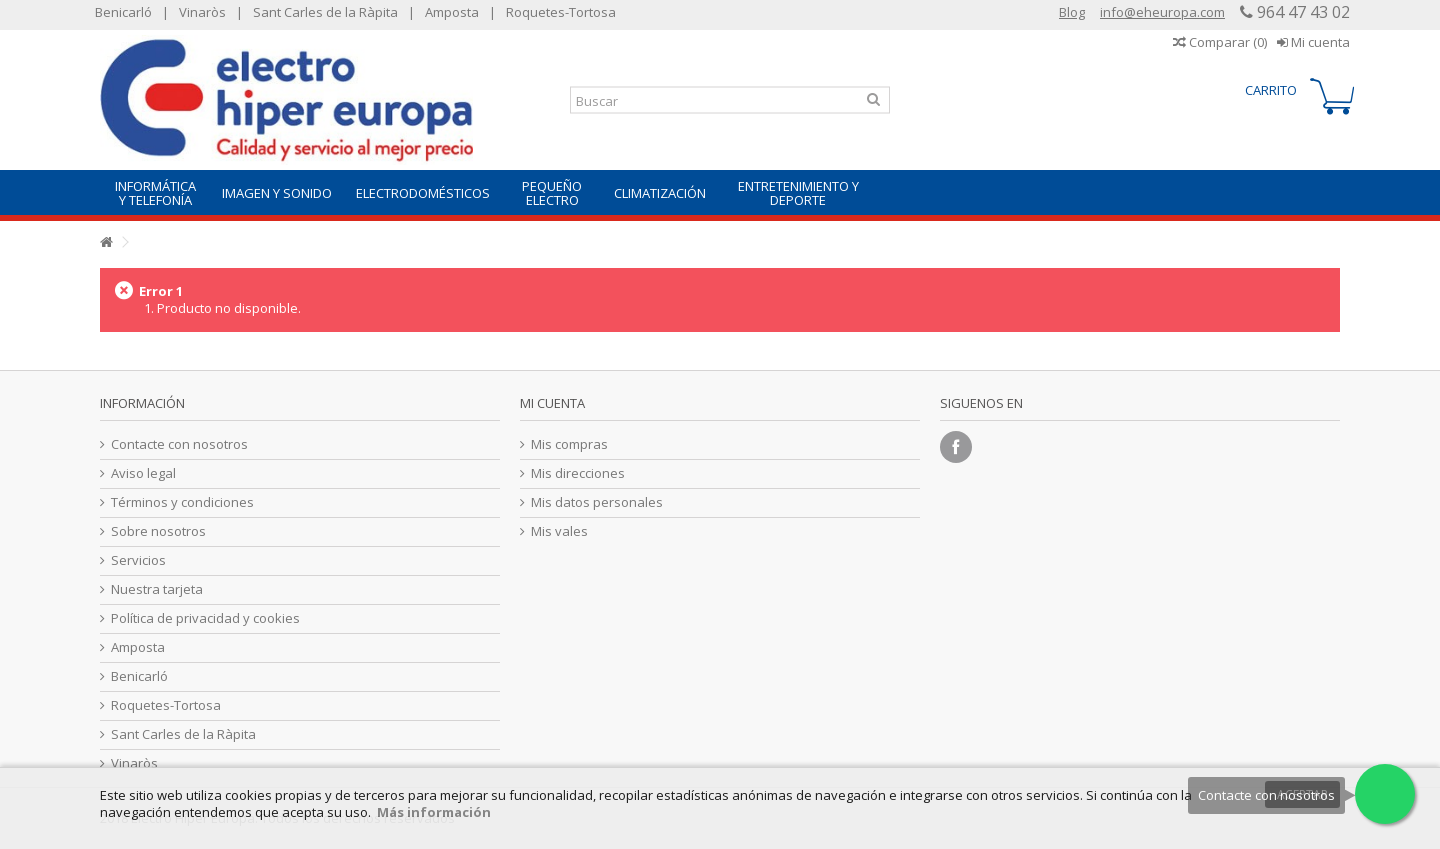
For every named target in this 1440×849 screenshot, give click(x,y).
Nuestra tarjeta (157, 589)
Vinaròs (202, 12)
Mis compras (569, 444)
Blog (1072, 12)
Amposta (452, 12)
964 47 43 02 (1301, 12)
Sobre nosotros (158, 531)
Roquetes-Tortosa (561, 12)
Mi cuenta (1313, 42)
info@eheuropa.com (1162, 12)
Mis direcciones (578, 473)
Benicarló (123, 12)
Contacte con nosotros (179, 444)
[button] (155, 192)
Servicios (138, 560)
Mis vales (559, 531)
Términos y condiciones (182, 502)
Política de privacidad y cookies (205, 618)
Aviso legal (143, 473)
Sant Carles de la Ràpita (325, 12)
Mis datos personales (597, 502)
